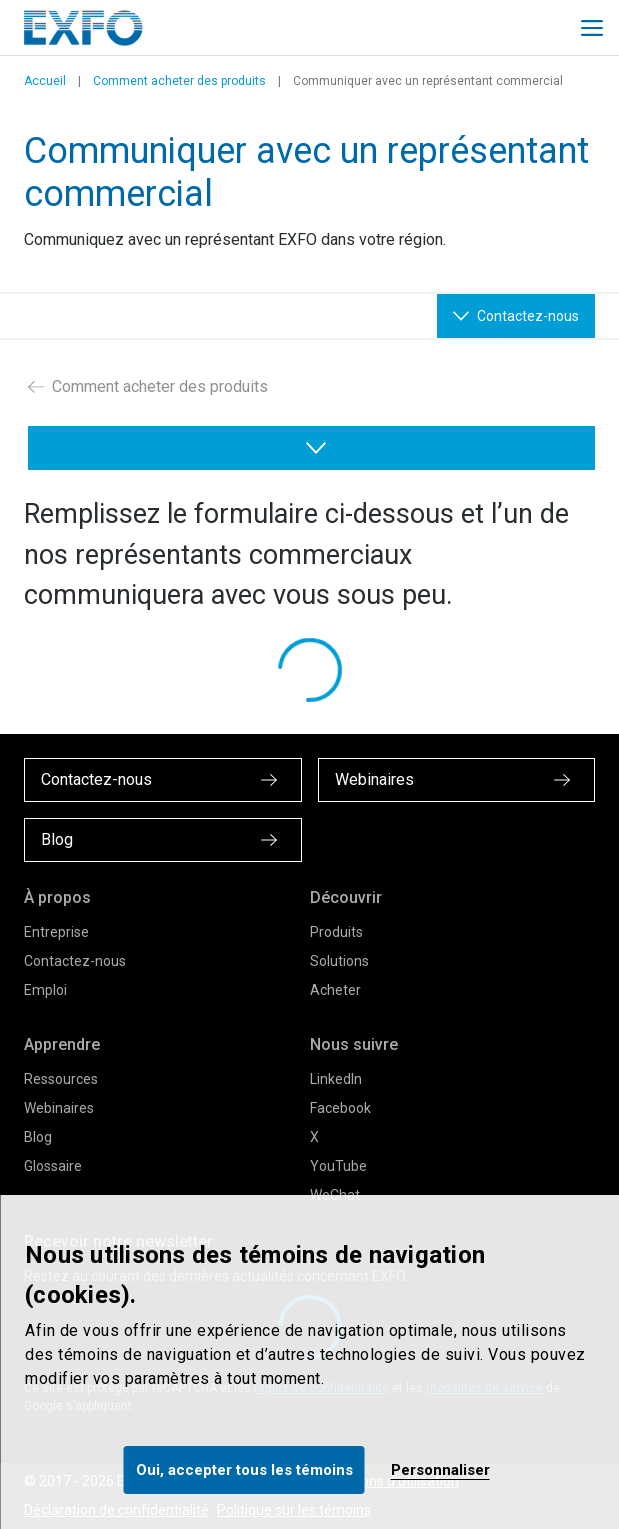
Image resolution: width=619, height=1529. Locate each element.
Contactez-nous (75, 961)
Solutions (339, 961)
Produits (336, 932)
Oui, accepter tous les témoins (244, 1470)
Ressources (61, 1079)
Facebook (340, 1108)
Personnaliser (440, 1470)
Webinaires (59, 1108)
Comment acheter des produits (179, 81)
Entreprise (56, 932)
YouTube (338, 1166)
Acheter (335, 990)
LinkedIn (336, 1079)
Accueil (45, 81)
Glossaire (53, 1166)
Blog (38, 1137)
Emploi (45, 990)
